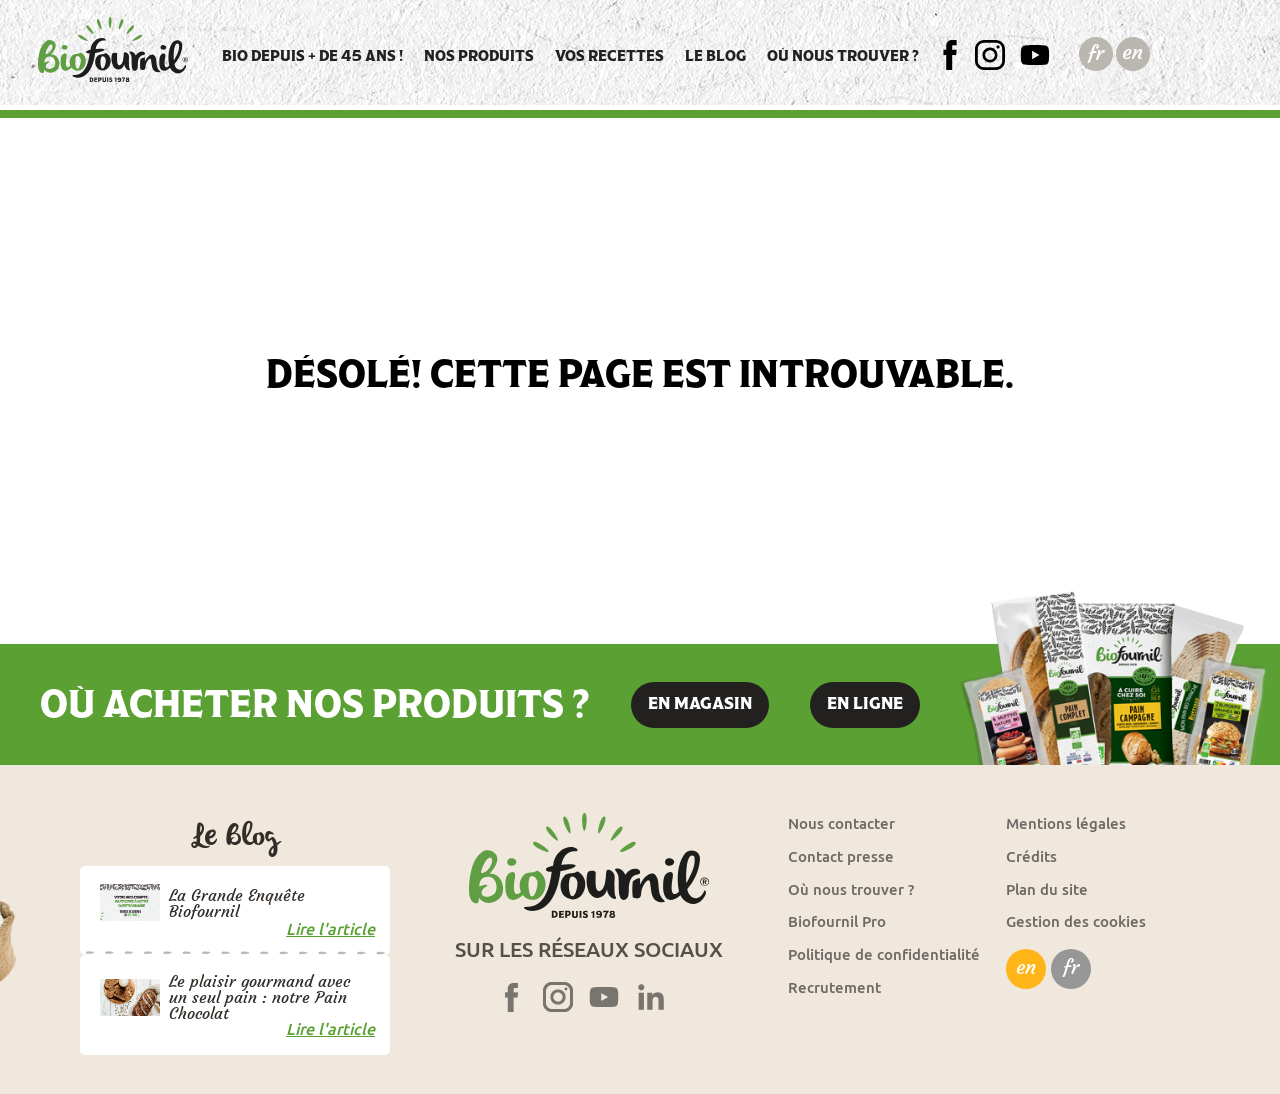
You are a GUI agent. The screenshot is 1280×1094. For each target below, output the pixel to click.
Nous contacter (841, 823)
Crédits (1031, 856)
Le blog (715, 55)
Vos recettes (609, 55)
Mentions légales (1066, 823)
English (1132, 53)
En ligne (865, 703)
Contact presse (841, 856)
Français (1095, 53)
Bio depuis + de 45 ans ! (312, 55)
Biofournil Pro (837, 921)
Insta (997, 55)
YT (1044, 55)
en (1026, 967)
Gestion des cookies (1076, 921)
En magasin (700, 703)
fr (1071, 967)
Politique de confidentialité (884, 954)
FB (960, 55)
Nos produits (479, 55)
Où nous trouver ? (843, 55)
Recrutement (834, 987)
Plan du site (1047, 889)
